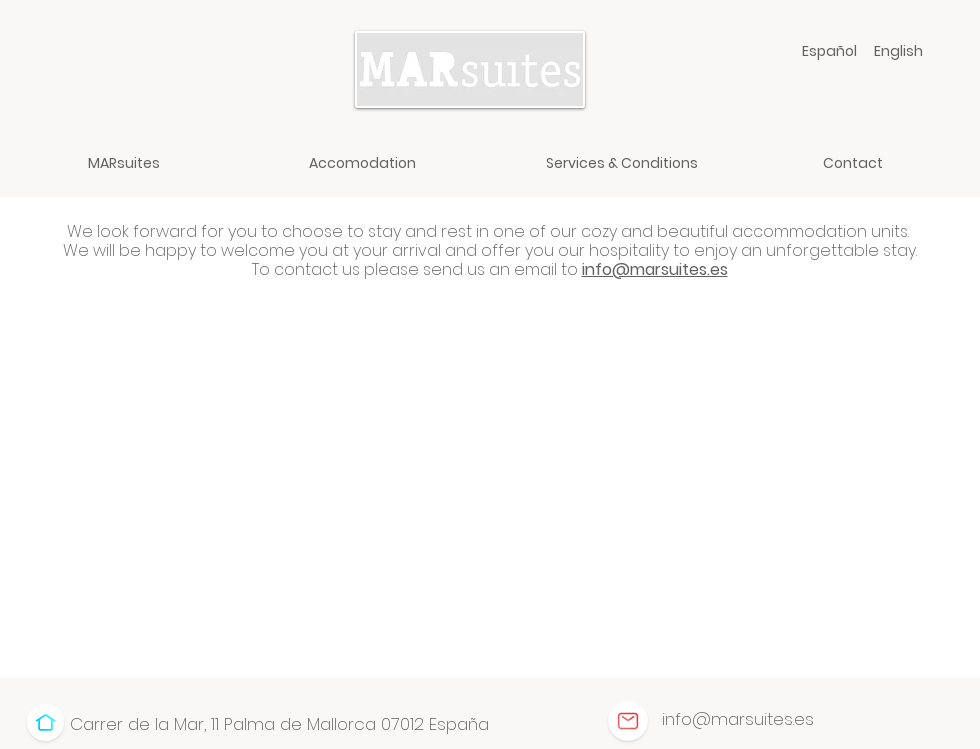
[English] (898, 51)
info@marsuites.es (655, 269)
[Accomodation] (362, 163)
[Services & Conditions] (621, 163)
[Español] (829, 51)
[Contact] (852, 163)
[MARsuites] (123, 163)
